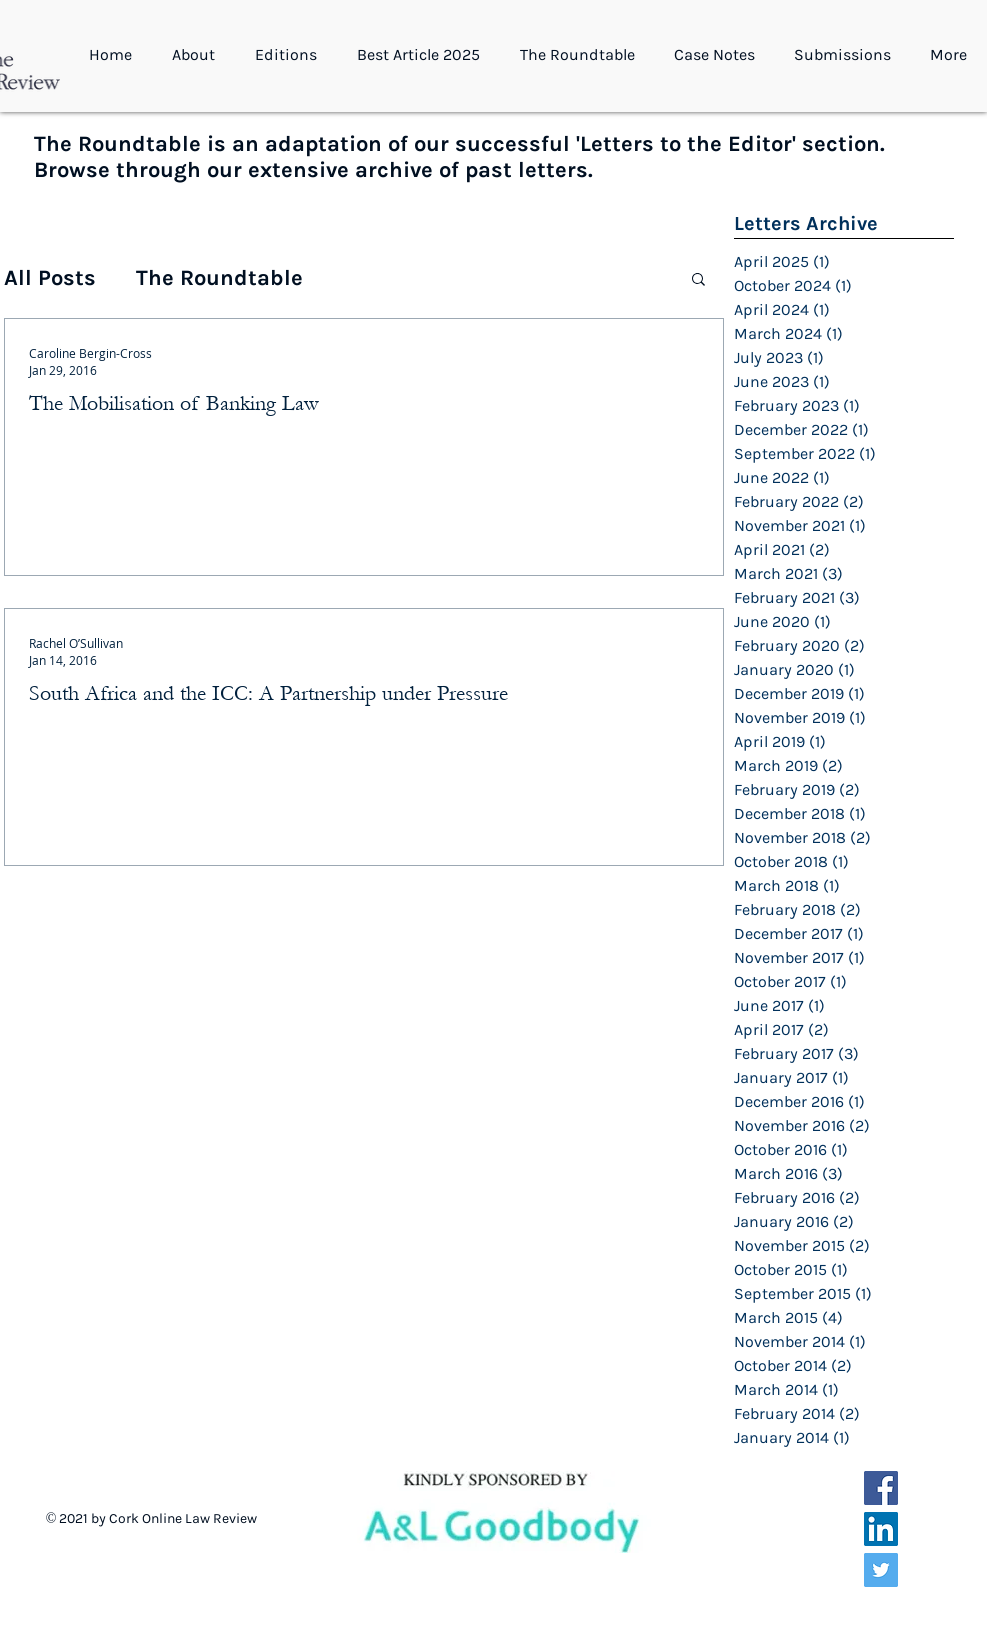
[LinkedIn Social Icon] (881, 1529)
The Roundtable (219, 278)
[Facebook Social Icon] (881, 1488)
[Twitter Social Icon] (881, 1570)
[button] (198, 55)
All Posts (50, 278)
